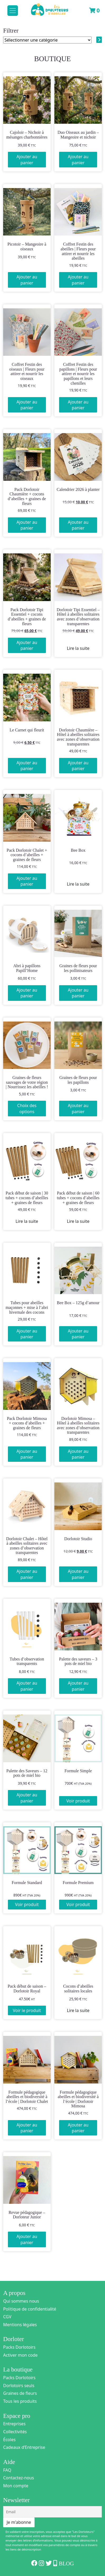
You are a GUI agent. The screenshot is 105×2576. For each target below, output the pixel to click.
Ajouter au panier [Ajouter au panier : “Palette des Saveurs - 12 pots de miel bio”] (27, 1798)
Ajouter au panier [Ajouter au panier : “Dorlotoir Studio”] (78, 1574)
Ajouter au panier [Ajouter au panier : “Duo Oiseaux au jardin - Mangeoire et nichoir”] (78, 159)
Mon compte (15, 2486)
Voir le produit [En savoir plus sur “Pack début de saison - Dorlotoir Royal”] (27, 2010)
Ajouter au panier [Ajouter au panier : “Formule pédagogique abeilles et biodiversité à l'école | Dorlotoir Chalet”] (27, 2128)
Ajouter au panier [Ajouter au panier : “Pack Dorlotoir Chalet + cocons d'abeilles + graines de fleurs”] (27, 881)
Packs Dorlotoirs (19, 2347)
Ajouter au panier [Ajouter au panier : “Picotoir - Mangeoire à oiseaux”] (27, 280)
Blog (66, 2563)
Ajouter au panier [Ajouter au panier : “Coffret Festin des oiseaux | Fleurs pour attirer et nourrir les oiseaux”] (27, 405)
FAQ (7, 2470)
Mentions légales (20, 2325)
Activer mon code (20, 2355)
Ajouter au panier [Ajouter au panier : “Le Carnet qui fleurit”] (27, 765)
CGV (7, 2317)
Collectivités (15, 2432)
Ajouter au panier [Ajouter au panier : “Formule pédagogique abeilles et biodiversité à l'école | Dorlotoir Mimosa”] (78, 2128)
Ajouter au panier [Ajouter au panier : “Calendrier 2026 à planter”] (78, 525)
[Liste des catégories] (47, 40)
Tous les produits (20, 2401)
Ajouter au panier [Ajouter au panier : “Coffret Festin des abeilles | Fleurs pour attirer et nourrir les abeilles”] (78, 280)
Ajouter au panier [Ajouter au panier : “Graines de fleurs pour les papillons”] (78, 1108)
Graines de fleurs (20, 2393)
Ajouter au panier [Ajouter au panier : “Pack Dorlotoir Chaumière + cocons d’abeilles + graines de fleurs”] (27, 525)
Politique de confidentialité (29, 2309)
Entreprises (14, 2424)
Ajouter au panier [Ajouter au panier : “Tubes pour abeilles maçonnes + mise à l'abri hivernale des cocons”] (27, 1334)
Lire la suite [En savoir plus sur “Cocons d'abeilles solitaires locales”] (78, 2010)
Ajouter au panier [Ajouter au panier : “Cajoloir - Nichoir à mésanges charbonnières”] (27, 159)
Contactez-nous (18, 2478)
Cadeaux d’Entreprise (24, 2447)
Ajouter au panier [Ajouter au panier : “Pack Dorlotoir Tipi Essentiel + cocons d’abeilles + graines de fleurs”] (27, 645)
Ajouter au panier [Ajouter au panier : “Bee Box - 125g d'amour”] (78, 1334)
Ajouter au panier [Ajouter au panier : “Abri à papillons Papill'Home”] (27, 993)
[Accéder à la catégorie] (99, 40)
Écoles (9, 2439)
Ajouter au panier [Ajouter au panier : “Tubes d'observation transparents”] (27, 1686)
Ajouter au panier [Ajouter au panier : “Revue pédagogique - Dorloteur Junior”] (27, 2239)
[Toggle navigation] (12, 10)
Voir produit (78, 1801)
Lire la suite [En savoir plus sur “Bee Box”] (78, 884)
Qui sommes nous (21, 2301)
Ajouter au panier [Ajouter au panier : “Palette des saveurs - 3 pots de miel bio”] (78, 1686)
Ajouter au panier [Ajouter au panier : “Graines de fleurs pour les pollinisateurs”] (78, 993)
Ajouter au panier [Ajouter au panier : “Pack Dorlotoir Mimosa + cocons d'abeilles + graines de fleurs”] (27, 1454)
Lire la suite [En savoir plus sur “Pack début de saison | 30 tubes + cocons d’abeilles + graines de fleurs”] (27, 1221)
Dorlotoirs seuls (18, 2385)
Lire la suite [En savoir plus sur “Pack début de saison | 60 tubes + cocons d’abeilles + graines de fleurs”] (78, 1221)
